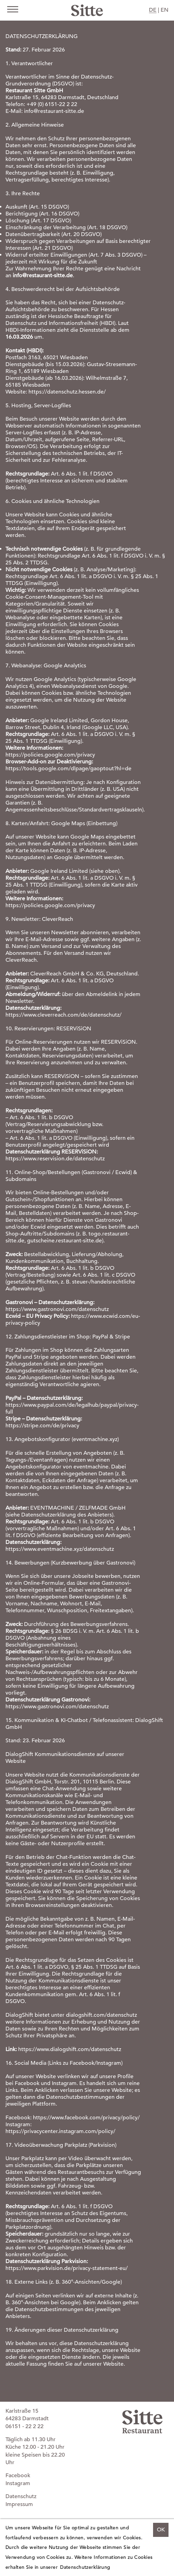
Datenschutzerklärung (85, 2567)
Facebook (17, 2475)
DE (152, 10)
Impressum (19, 2504)
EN (165, 10)
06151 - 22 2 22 (24, 2426)
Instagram (17, 2483)
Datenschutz (20, 2496)
